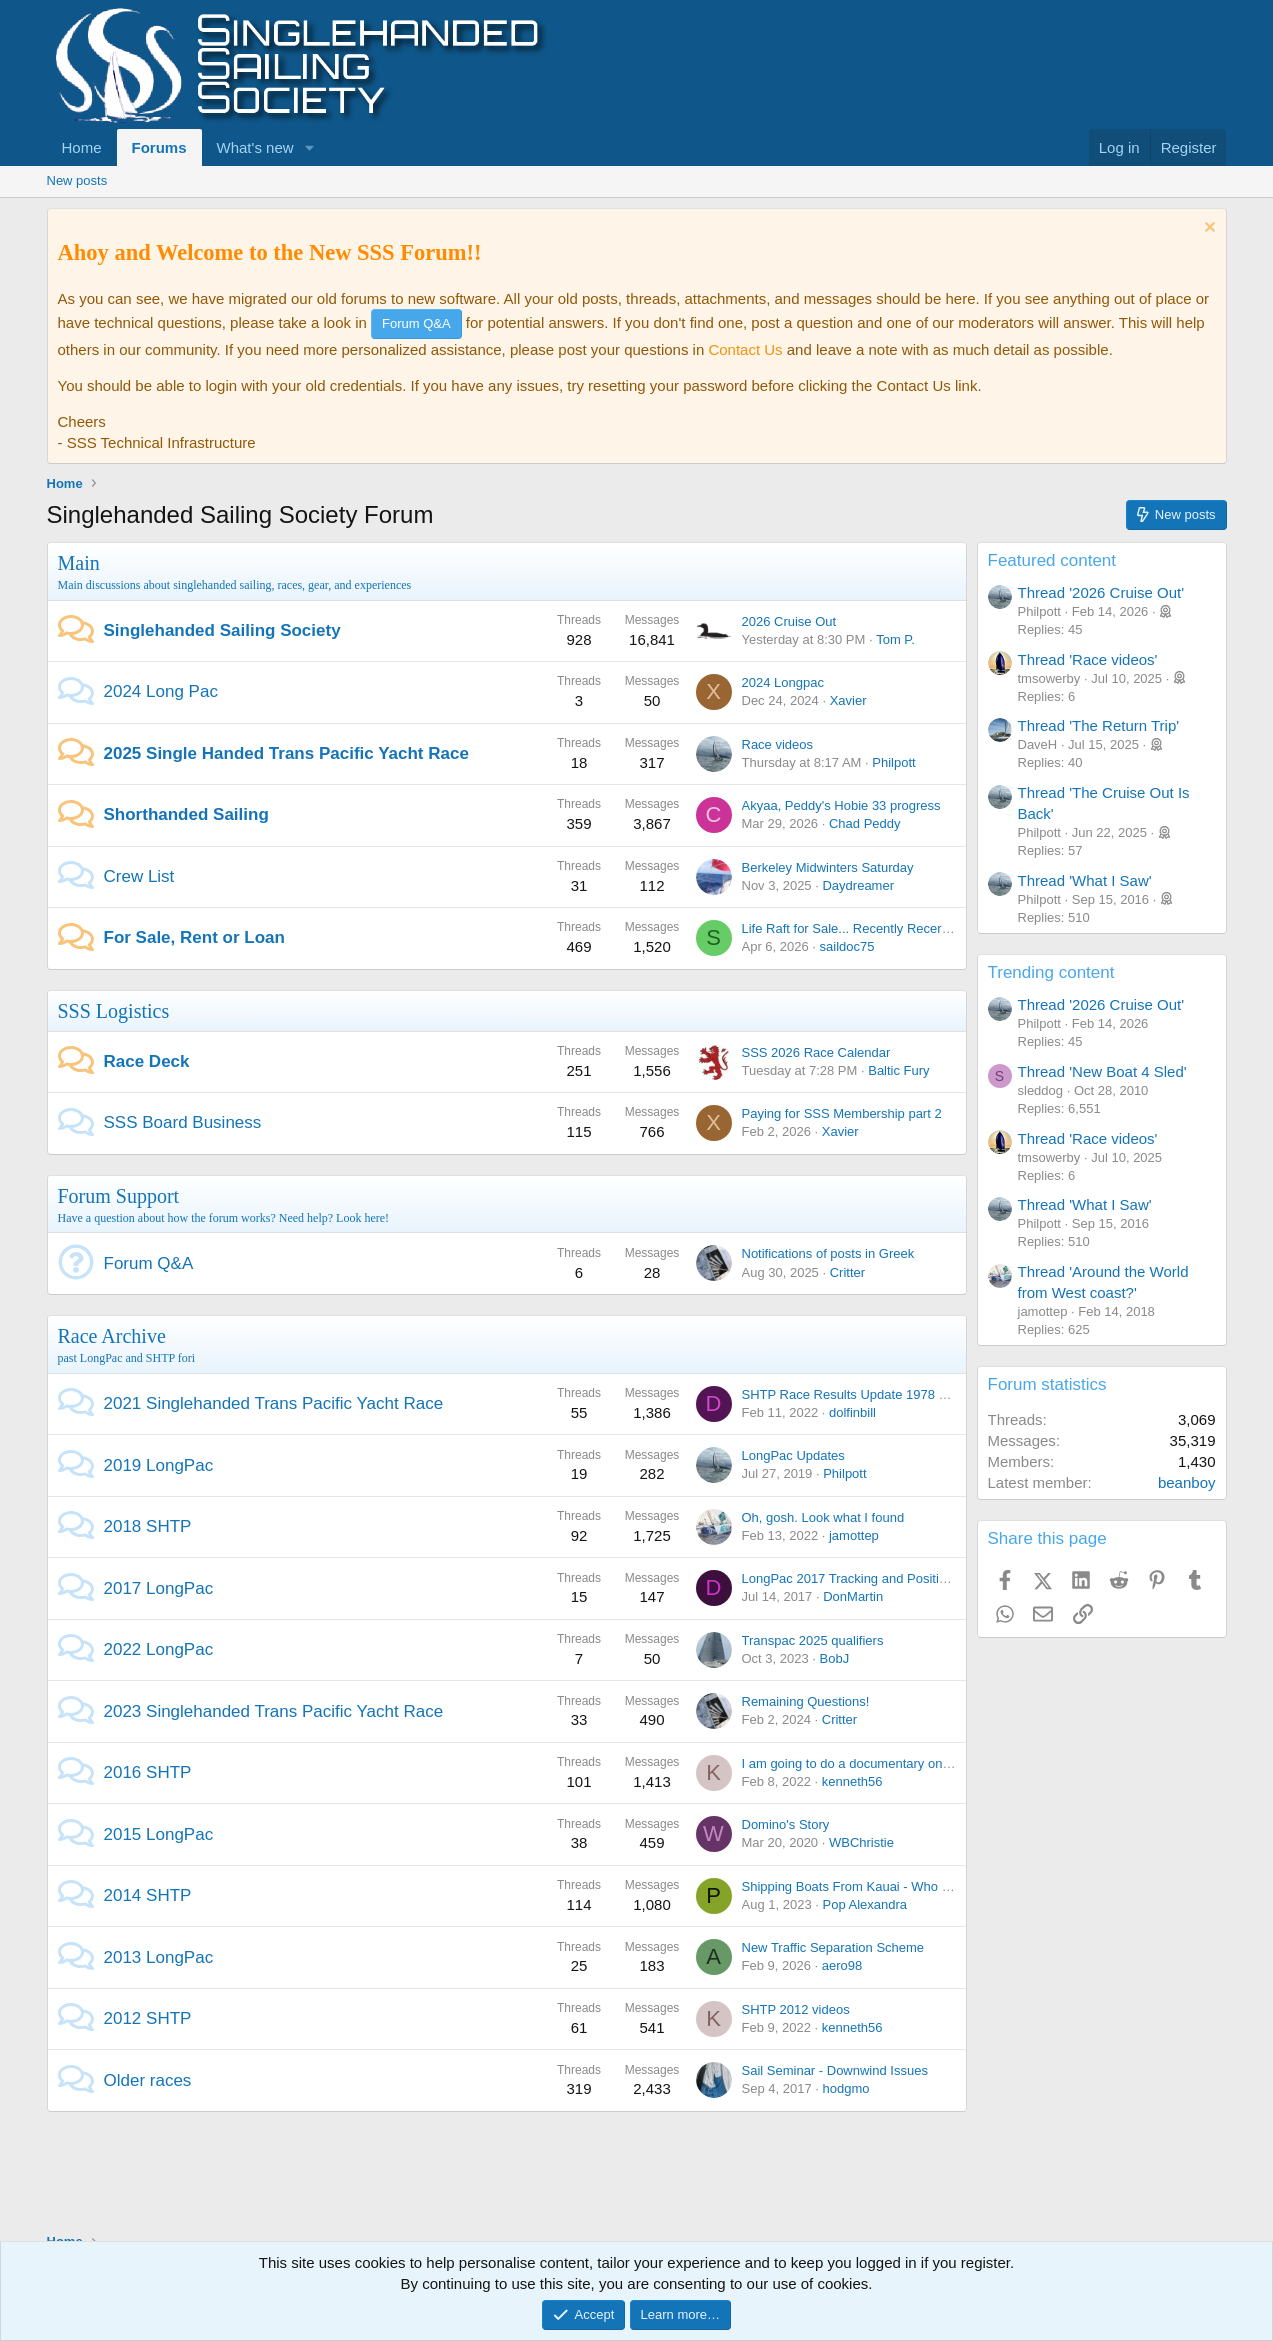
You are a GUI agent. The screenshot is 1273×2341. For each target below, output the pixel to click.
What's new (255, 147)
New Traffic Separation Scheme (833, 1947)
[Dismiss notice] (1207, 229)
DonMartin (853, 1596)
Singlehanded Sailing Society (222, 630)
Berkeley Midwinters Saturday (828, 867)
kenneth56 (852, 1781)
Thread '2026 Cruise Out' (1101, 592)
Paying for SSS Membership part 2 (842, 1113)
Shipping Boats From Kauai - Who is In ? (859, 1886)
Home (82, 147)
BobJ (835, 1658)
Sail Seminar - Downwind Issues (835, 2070)
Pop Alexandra (864, 1904)
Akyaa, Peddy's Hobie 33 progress (841, 805)
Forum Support (119, 1196)
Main (79, 563)
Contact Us (745, 349)
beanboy (1187, 1482)
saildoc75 (847, 946)
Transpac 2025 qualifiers (813, 1640)
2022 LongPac (159, 1649)
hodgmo (845, 2088)
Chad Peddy (865, 823)
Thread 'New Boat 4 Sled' (1102, 1071)
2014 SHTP (148, 1895)
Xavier (848, 700)
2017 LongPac (159, 1588)
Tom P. (895, 639)
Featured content (1052, 560)
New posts (77, 180)
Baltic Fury (898, 1070)
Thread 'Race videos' (1088, 659)
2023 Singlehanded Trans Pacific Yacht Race (274, 1711)
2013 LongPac (159, 1957)
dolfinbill (852, 1412)
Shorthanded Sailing (186, 814)
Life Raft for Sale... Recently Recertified (856, 928)
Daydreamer (858, 885)
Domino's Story (786, 1824)
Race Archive (112, 1336)
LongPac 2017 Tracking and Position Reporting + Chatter (906, 1578)
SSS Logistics (114, 1011)
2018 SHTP (148, 1526)
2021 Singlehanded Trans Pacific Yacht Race (274, 1403)
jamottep (854, 1535)
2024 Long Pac (161, 691)
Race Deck (147, 1061)
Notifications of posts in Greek (828, 1253)
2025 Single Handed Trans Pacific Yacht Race (286, 753)
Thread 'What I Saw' (1085, 880)
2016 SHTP (148, 1772)
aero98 (842, 1965)
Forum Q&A (149, 1263)
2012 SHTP (148, 2018)
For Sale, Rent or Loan (194, 937)
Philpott (893, 762)
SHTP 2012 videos (796, 2009)
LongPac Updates (793, 1455)
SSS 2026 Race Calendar (816, 1052)
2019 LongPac (159, 1465)
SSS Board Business (183, 1122)
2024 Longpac (783, 682)
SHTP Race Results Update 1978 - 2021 (859, 1394)
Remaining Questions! (806, 1701)
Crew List (139, 876)
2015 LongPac (159, 1834)
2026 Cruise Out (789, 621)
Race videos (778, 744)
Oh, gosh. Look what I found (823, 1517)
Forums (159, 147)
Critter (847, 1272)
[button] (309, 147)
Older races (148, 2080)
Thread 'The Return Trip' (1099, 725)
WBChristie (861, 1842)
